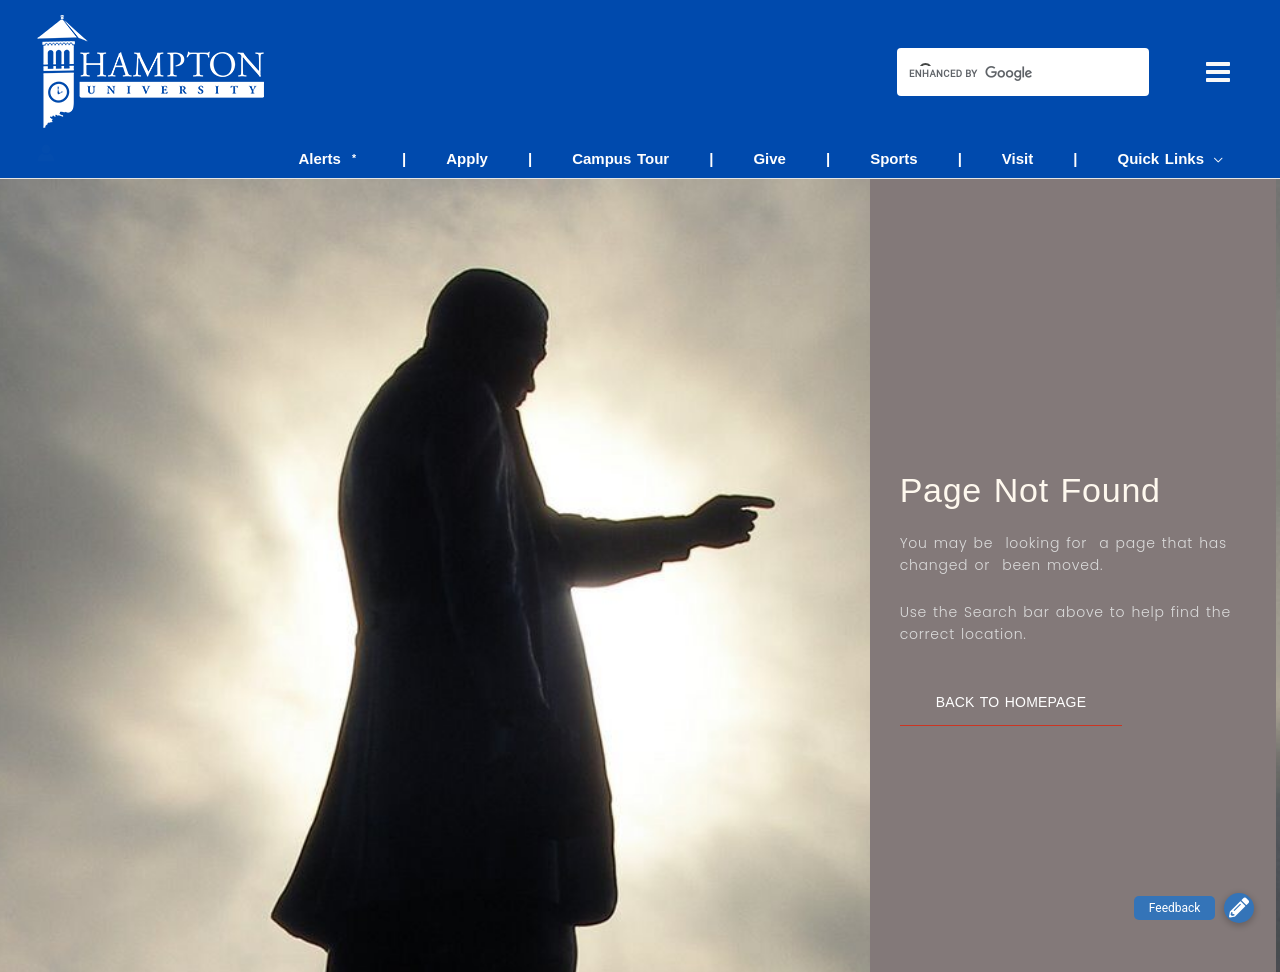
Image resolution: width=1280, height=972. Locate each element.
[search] (1005, 74)
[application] (1218, 158)
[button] (1239, 908)
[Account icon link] (46, 153)
